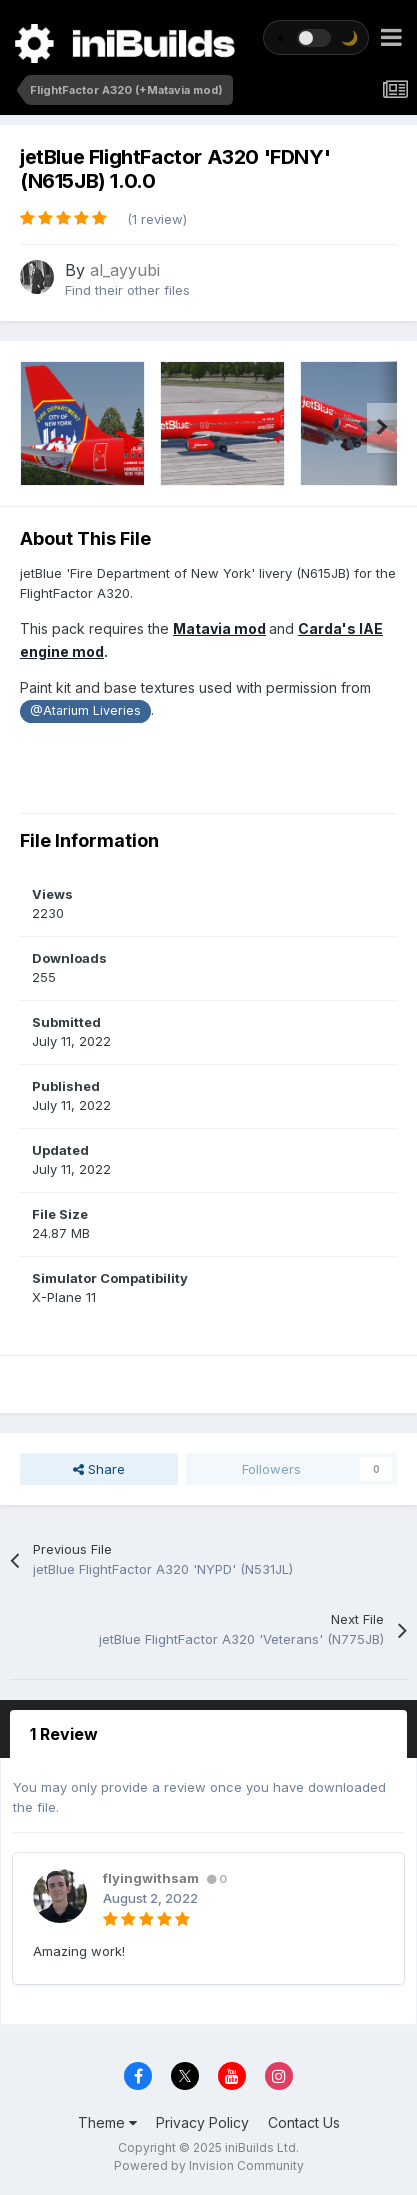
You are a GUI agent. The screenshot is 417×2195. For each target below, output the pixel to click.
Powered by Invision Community (209, 2165)
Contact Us (304, 2122)
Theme (107, 2122)
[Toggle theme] (316, 37)
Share (99, 1469)
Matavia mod (219, 628)
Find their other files (127, 290)
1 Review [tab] (64, 1734)
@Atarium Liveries (85, 710)
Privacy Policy (202, 2122)
